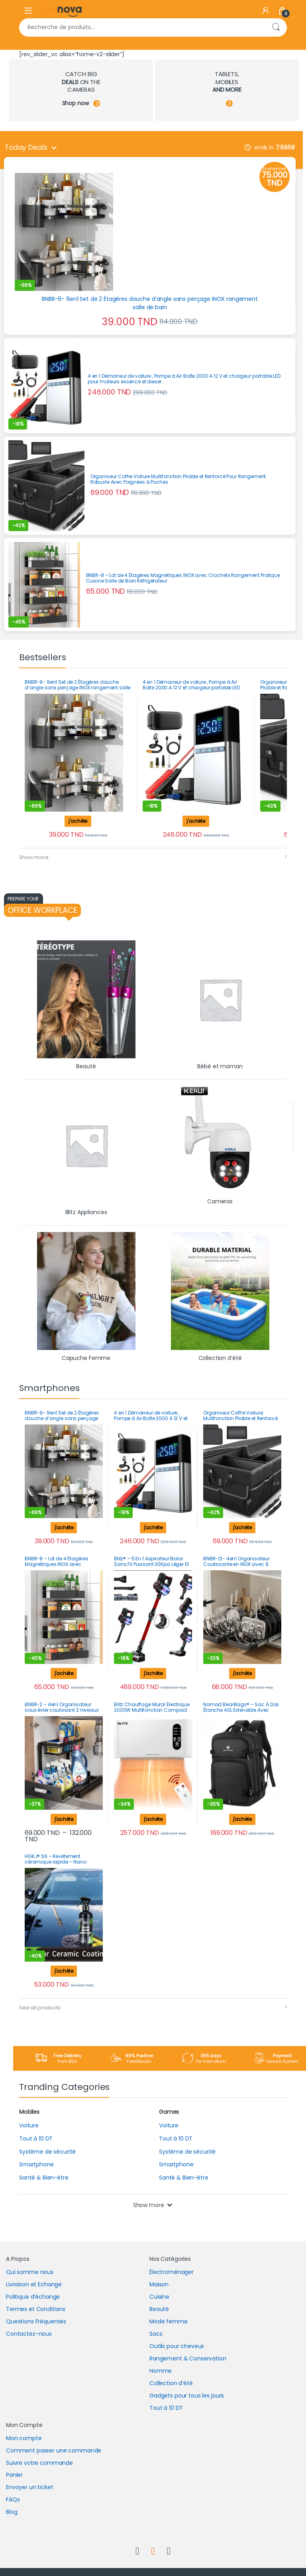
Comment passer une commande (53, 2450)
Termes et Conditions (35, 2309)
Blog (11, 2512)
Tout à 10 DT (166, 2408)
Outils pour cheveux (176, 2346)
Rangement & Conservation (187, 2358)
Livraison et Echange (34, 2284)
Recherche (276, 27)
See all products (40, 2007)
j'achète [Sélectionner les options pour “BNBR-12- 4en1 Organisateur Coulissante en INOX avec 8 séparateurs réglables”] (242, 1673)
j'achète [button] (78, 821)
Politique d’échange (33, 2297)
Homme (160, 2371)
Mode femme (168, 2321)
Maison (159, 2284)
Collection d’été (171, 2383)
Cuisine (159, 2297)
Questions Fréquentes (36, 2321)
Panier (14, 2475)
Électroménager (171, 2272)
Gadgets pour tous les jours (186, 2395)
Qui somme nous (29, 2272)
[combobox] (142, 27)
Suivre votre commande (39, 2463)
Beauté (159, 2309)
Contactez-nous (29, 2334)
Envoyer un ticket (29, 2487)
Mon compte (24, 2438)
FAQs (13, 2499)
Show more (34, 857)
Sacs (155, 2334)
